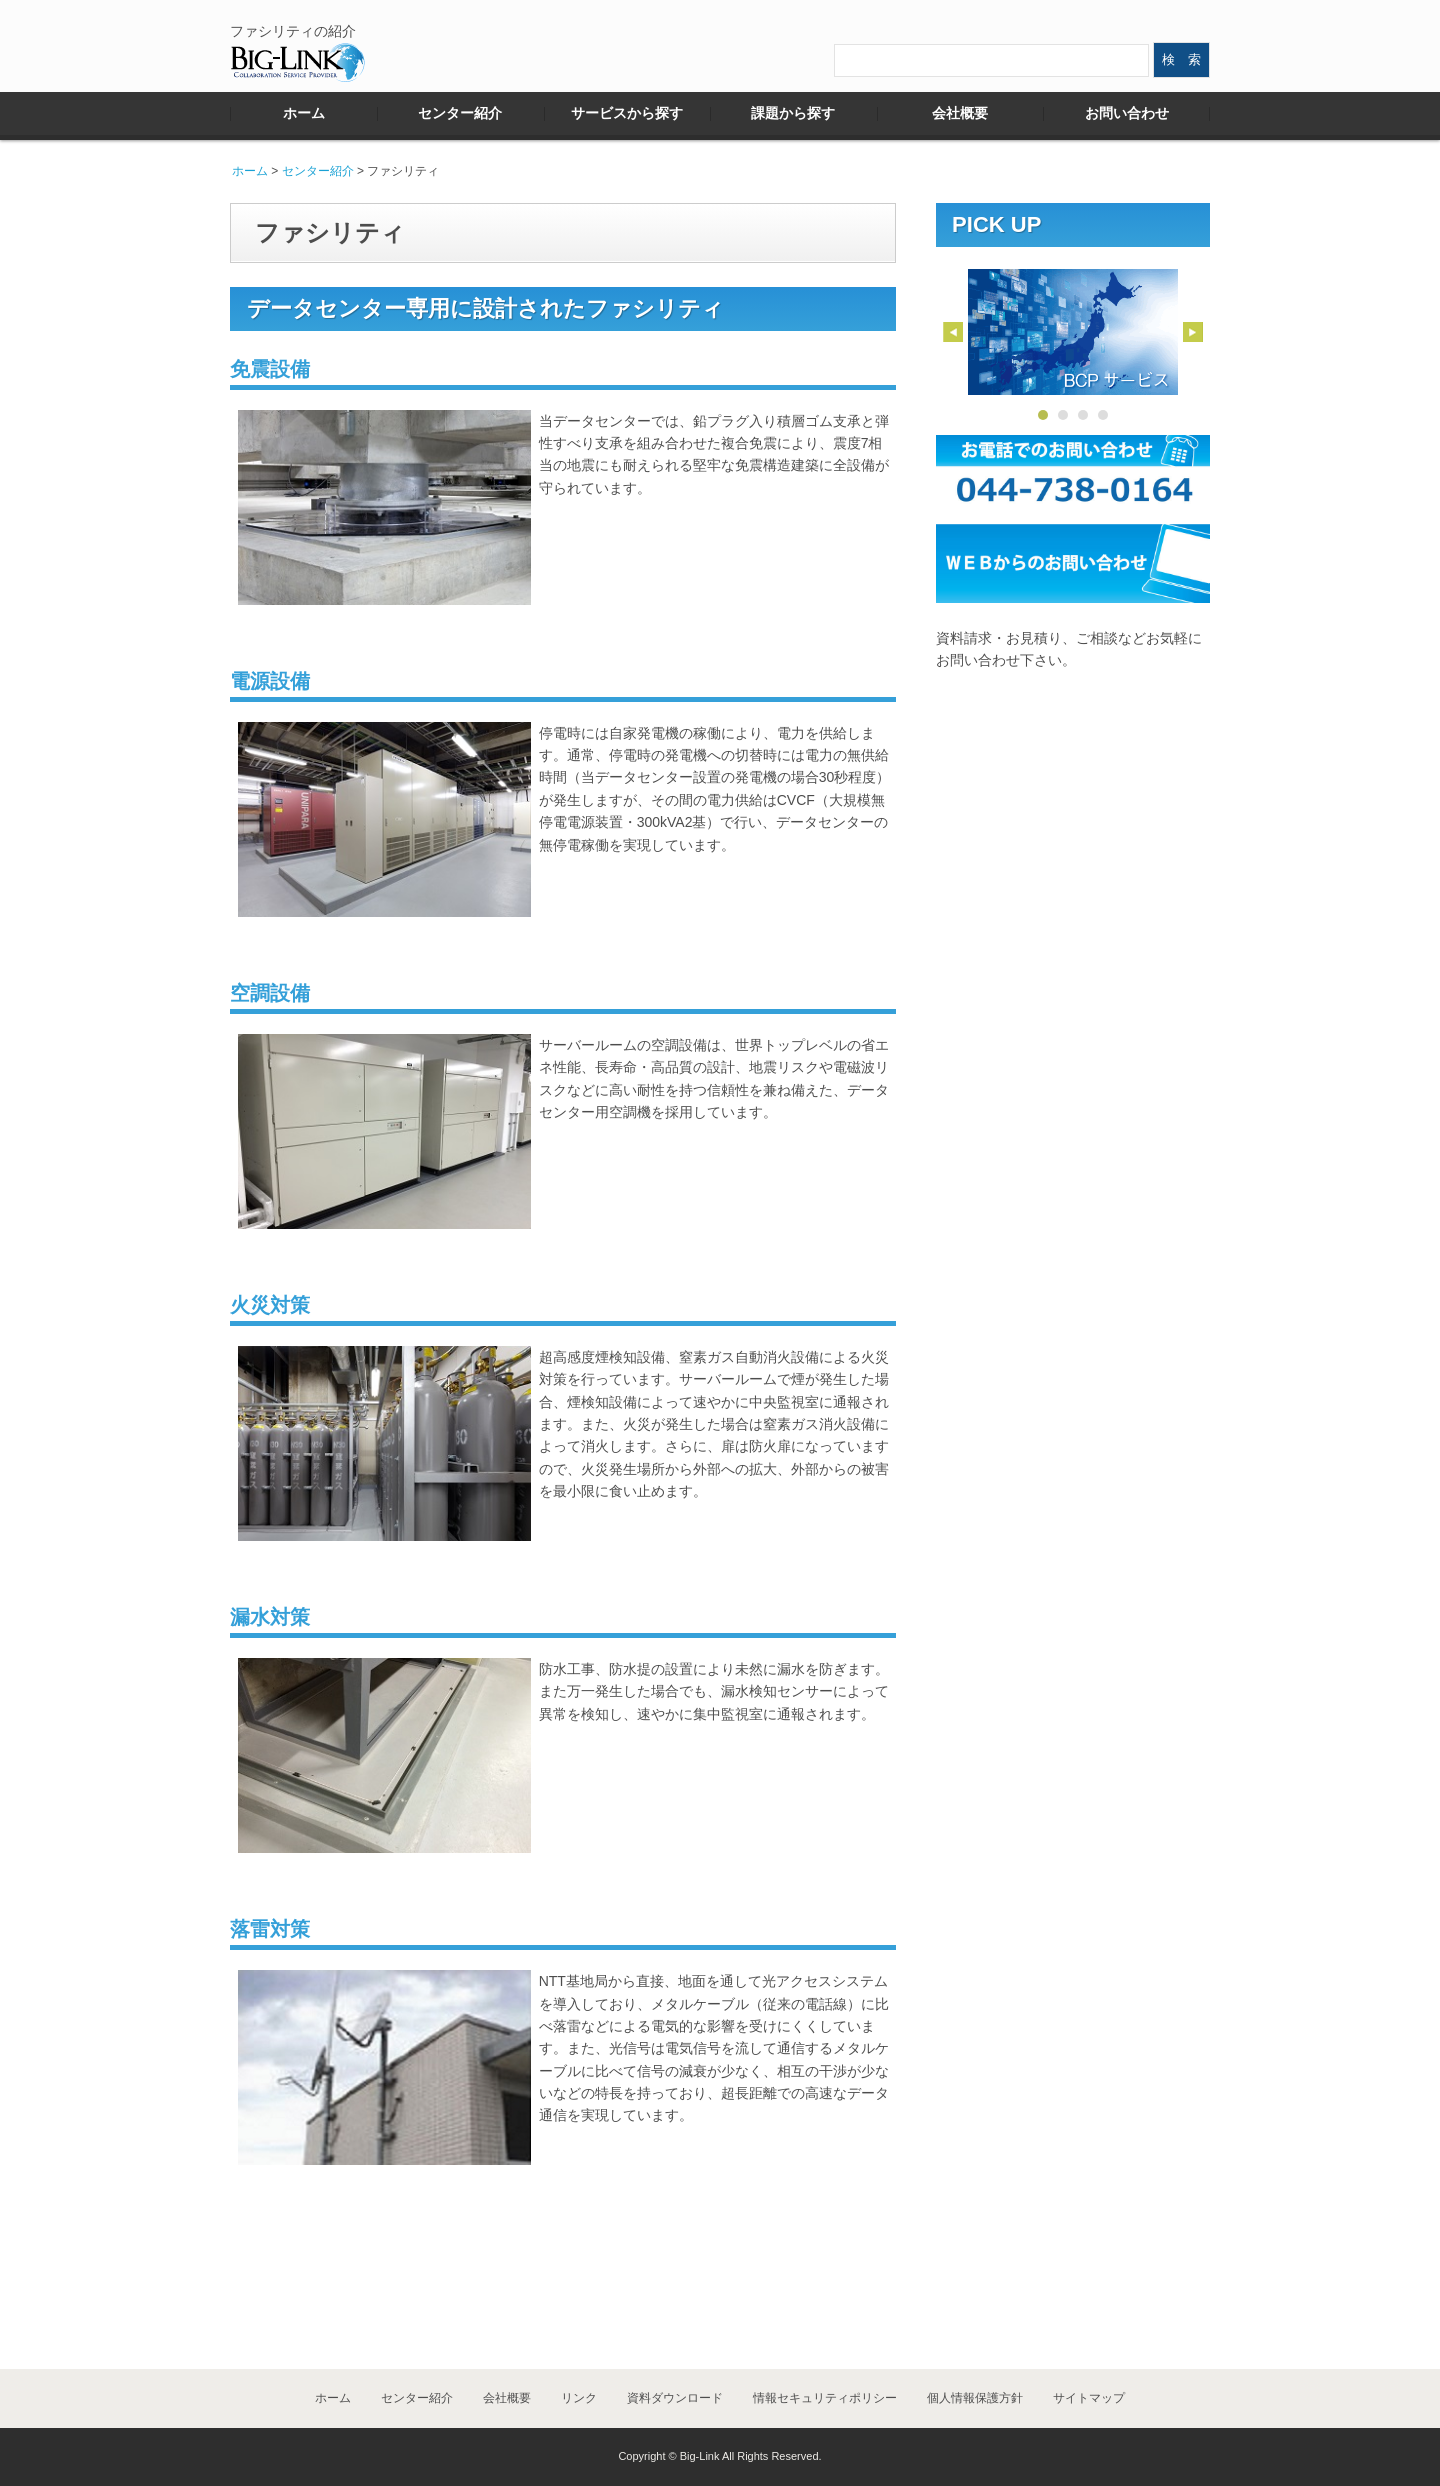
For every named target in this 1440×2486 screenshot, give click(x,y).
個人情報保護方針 (975, 2398)
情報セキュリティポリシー (825, 2398)
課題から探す (793, 113)
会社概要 (960, 113)
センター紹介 (460, 113)
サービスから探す (627, 113)
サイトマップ (1089, 2398)
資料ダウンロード (675, 2398)
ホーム (304, 113)
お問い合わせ (1127, 113)
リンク (579, 2398)
